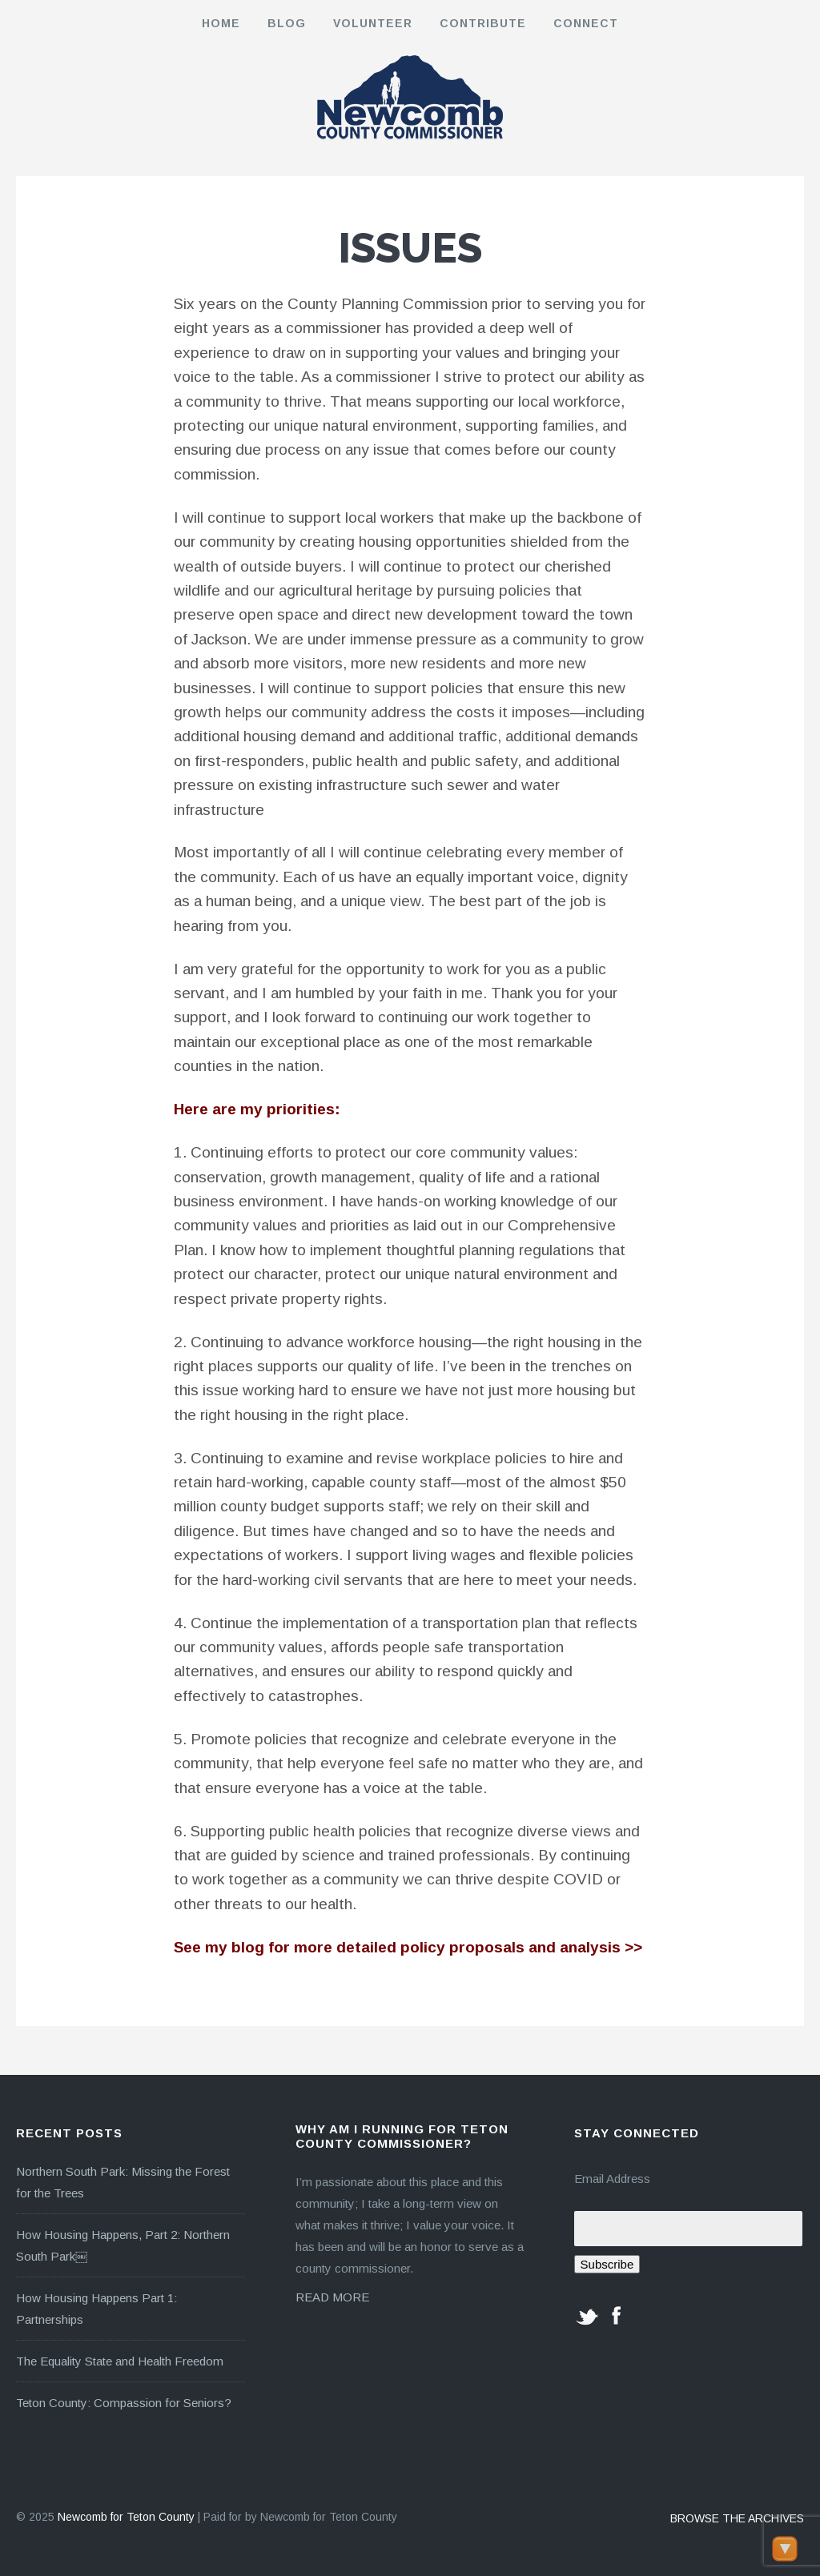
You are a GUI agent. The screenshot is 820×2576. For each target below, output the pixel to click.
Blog (286, 23)
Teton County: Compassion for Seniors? (123, 2402)
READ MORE (332, 2297)
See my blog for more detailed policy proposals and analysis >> (408, 1947)
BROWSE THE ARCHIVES (737, 2518)
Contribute (483, 23)
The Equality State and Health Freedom (119, 2361)
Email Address (612, 2178)
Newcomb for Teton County (126, 2516)
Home (221, 23)
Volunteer (372, 23)
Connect (585, 23)
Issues (410, 247)
